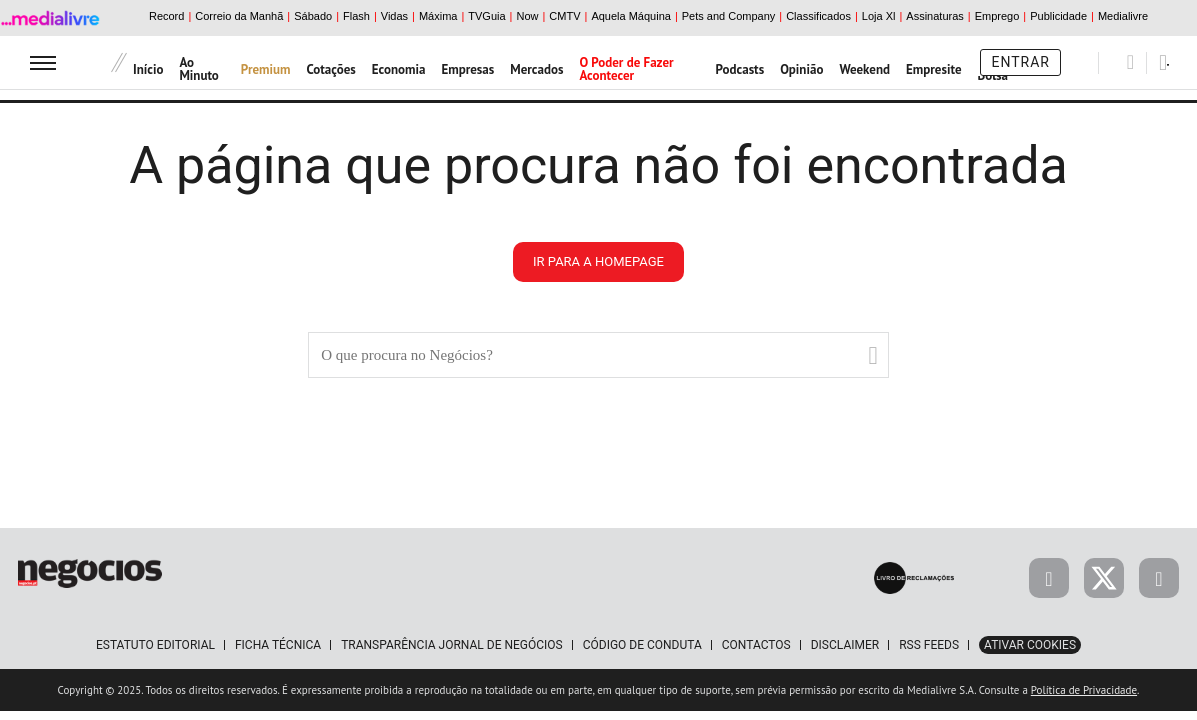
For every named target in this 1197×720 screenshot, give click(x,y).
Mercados (536, 69)
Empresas (467, 69)
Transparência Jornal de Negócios (452, 645)
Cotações (331, 69)
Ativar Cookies (1030, 645)
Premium (266, 69)
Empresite (934, 69)
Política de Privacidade (1084, 690)
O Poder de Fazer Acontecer (626, 69)
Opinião (801, 69)
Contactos (756, 645)
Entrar (1020, 62)
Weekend (864, 69)
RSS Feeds (929, 645)
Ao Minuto (198, 69)
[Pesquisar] (1130, 62)
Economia (399, 69)
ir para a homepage (598, 261)
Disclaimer (845, 645)
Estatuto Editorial (155, 645)
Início (148, 69)
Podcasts (740, 69)
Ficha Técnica (278, 645)
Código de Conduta (642, 645)
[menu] (43, 62)
